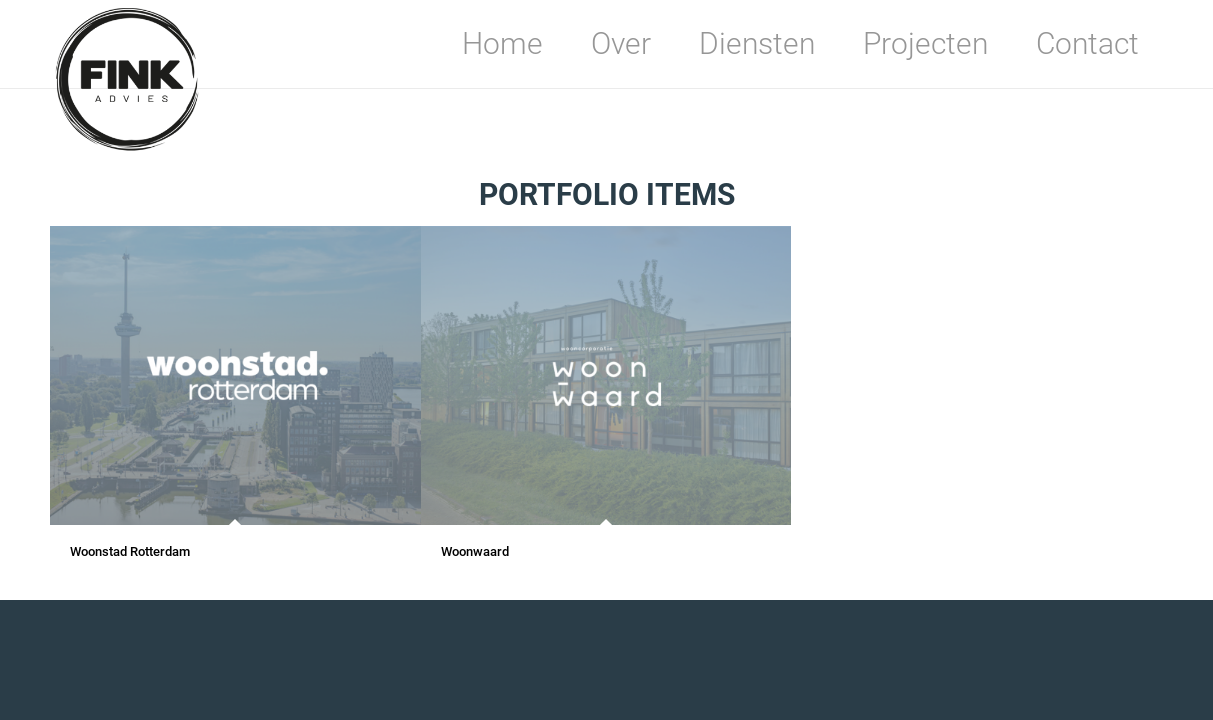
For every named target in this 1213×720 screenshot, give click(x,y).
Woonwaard (475, 551)
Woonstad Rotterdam (130, 551)
